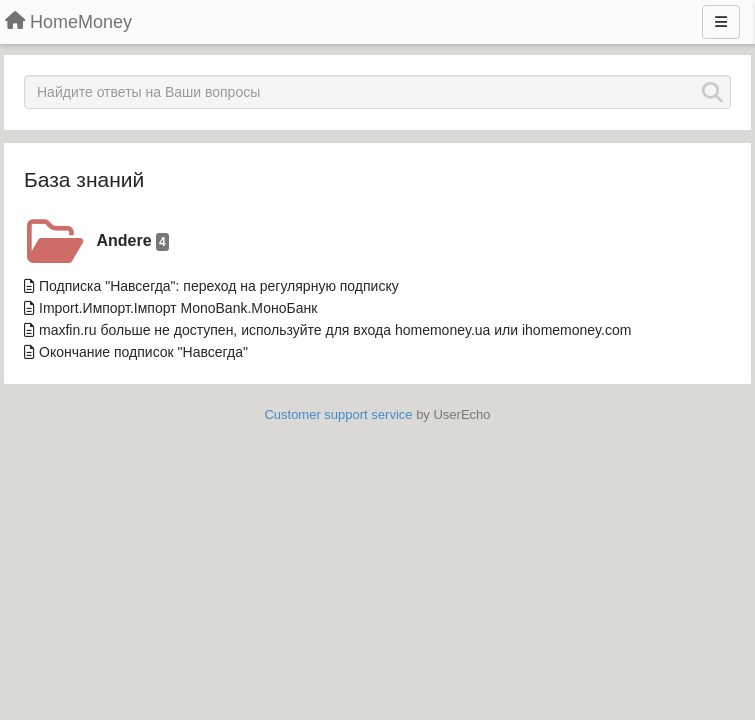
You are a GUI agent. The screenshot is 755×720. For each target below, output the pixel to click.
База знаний (84, 179)
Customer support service (338, 414)
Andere (133, 241)
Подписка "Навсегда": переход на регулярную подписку (219, 286)
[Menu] (721, 22)
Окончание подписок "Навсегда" (143, 352)
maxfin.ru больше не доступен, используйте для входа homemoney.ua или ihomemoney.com (335, 330)
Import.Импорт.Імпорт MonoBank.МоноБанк (178, 308)
